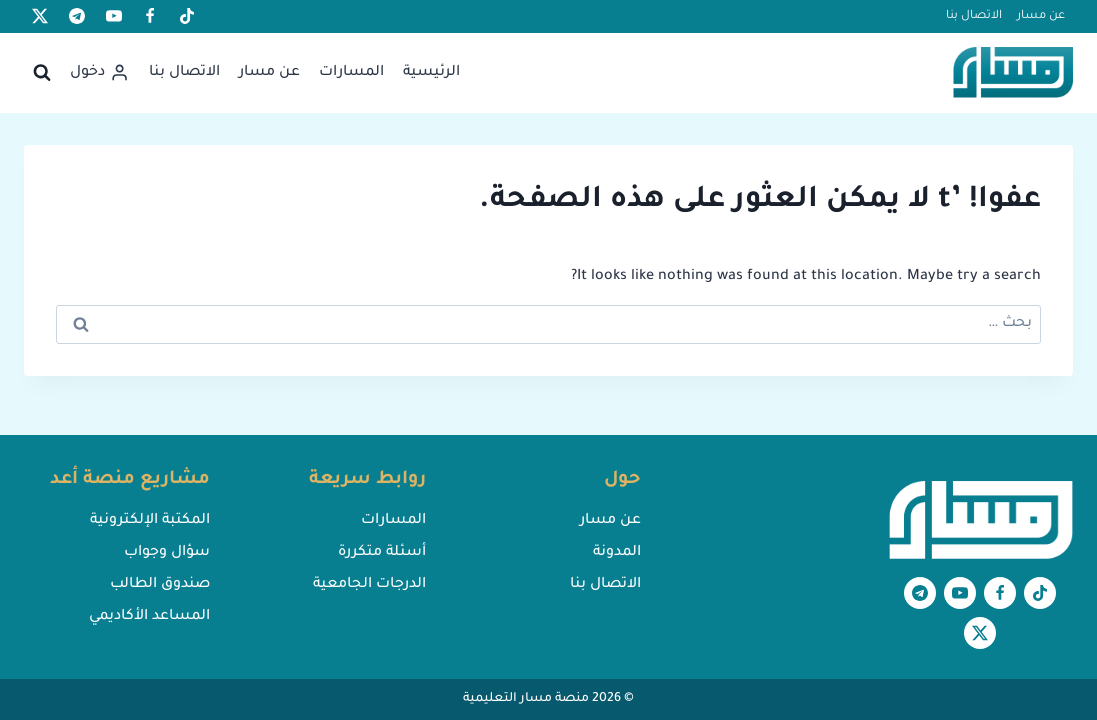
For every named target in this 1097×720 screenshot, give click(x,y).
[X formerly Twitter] (40, 16)
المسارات (351, 73)
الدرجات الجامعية (369, 585)
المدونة (617, 553)
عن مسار (1041, 16)
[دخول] (99, 72)
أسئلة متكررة (382, 553)
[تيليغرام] (77, 16)
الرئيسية (431, 73)
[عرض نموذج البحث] (42, 73)
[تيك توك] (187, 16)
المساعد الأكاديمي (149, 617)
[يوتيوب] (114, 16)
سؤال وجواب (167, 553)
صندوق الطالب (160, 585)
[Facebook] (150, 16)
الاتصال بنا (974, 16)
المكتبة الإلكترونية (150, 521)
